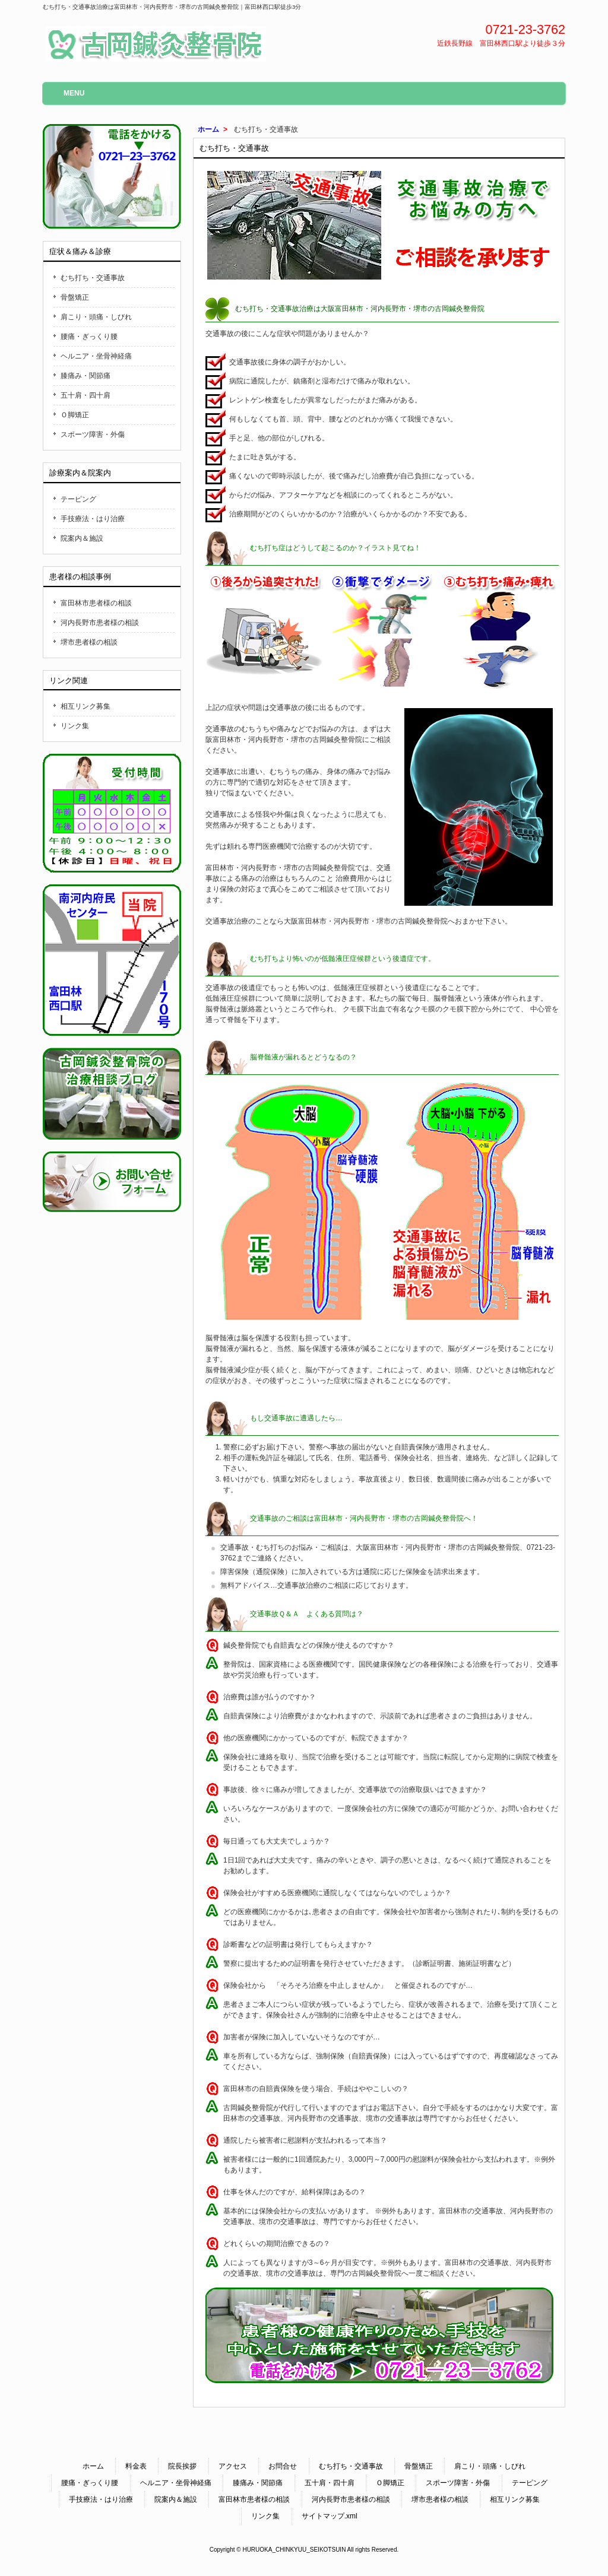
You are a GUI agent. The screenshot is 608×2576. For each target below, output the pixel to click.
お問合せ (282, 2466)
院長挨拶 (182, 2466)
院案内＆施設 (82, 538)
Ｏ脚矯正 (75, 415)
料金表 (136, 2466)
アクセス (232, 2466)
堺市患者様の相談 (89, 642)
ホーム (208, 129)
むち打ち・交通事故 (93, 278)
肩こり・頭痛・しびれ (96, 317)
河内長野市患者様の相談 (100, 622)
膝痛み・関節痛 (85, 376)
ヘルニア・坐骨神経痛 (96, 356)
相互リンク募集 (85, 706)
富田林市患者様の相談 (96, 603)
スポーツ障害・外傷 (93, 434)
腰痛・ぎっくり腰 (89, 336)
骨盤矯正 (75, 297)
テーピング (78, 499)
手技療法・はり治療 (93, 519)
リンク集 (75, 726)
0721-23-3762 (525, 29)
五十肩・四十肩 (85, 395)
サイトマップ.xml (329, 2516)
